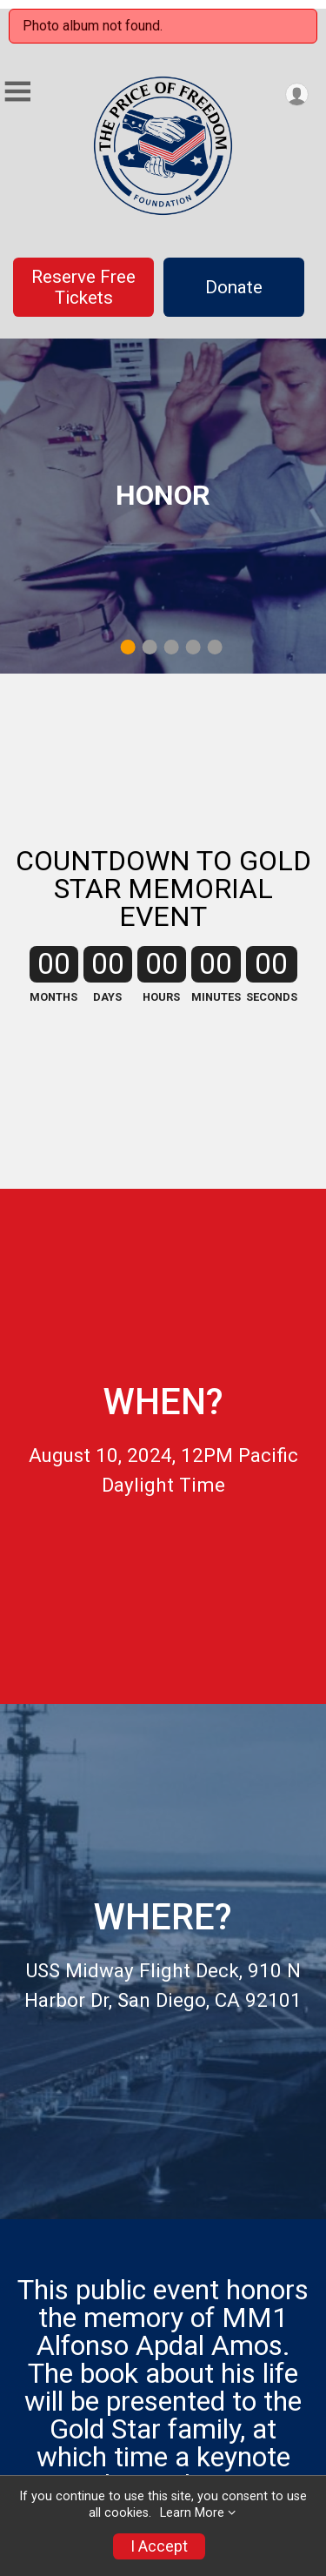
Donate (234, 287)
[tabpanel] (163, 506)
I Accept (159, 2546)
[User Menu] (297, 94)
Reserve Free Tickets (83, 287)
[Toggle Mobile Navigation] (17, 92)
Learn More (192, 2513)
